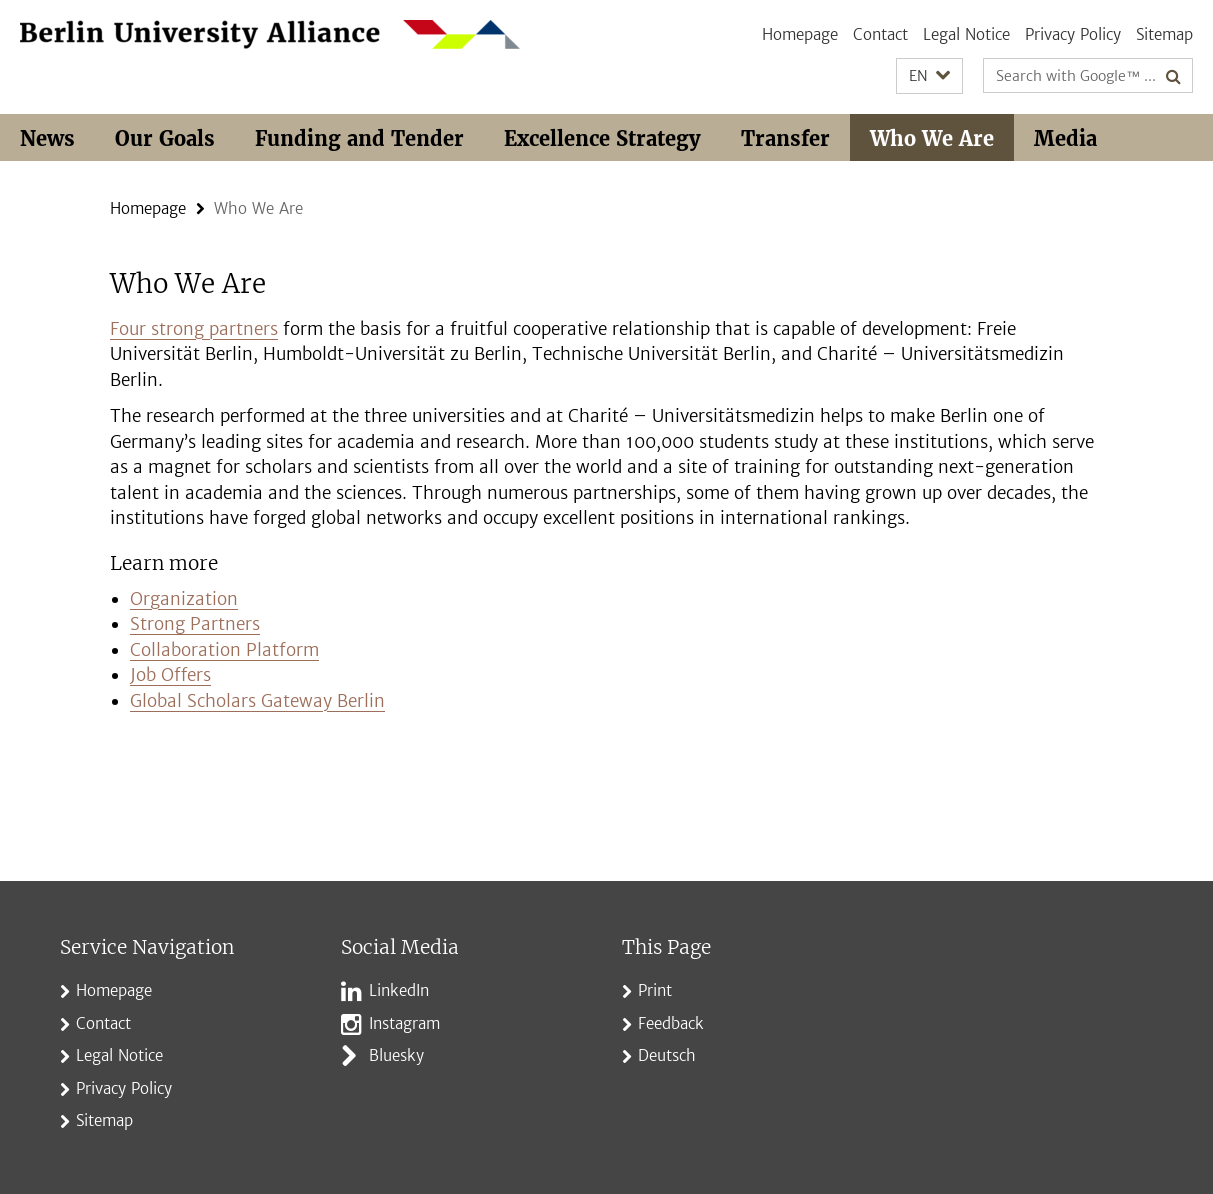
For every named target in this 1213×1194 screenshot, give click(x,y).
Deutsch (667, 1055)
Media (1065, 138)
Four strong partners (194, 329)
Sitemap (1164, 34)
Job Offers (170, 675)
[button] (929, 76)
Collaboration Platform (224, 650)
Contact (880, 34)
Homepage (800, 34)
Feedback (671, 1023)
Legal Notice (966, 34)
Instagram (404, 1023)
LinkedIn (399, 990)
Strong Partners (195, 624)
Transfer (785, 138)
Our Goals (165, 138)
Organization (184, 599)
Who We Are (932, 138)
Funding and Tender (359, 138)
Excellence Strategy (602, 138)
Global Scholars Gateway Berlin (257, 701)
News (47, 138)
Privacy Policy (1073, 34)
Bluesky (396, 1055)
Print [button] (655, 990)
